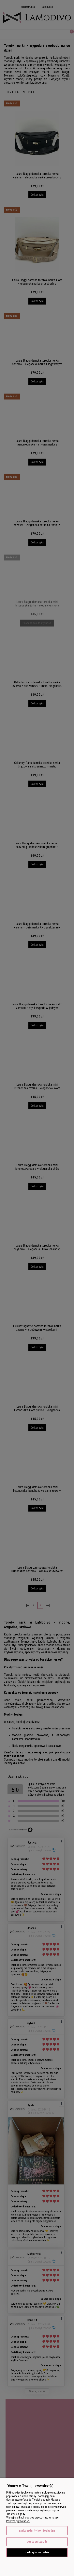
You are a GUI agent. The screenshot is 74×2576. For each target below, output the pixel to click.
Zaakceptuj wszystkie (37, 2552)
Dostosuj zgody (37, 2541)
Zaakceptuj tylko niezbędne (37, 2530)
